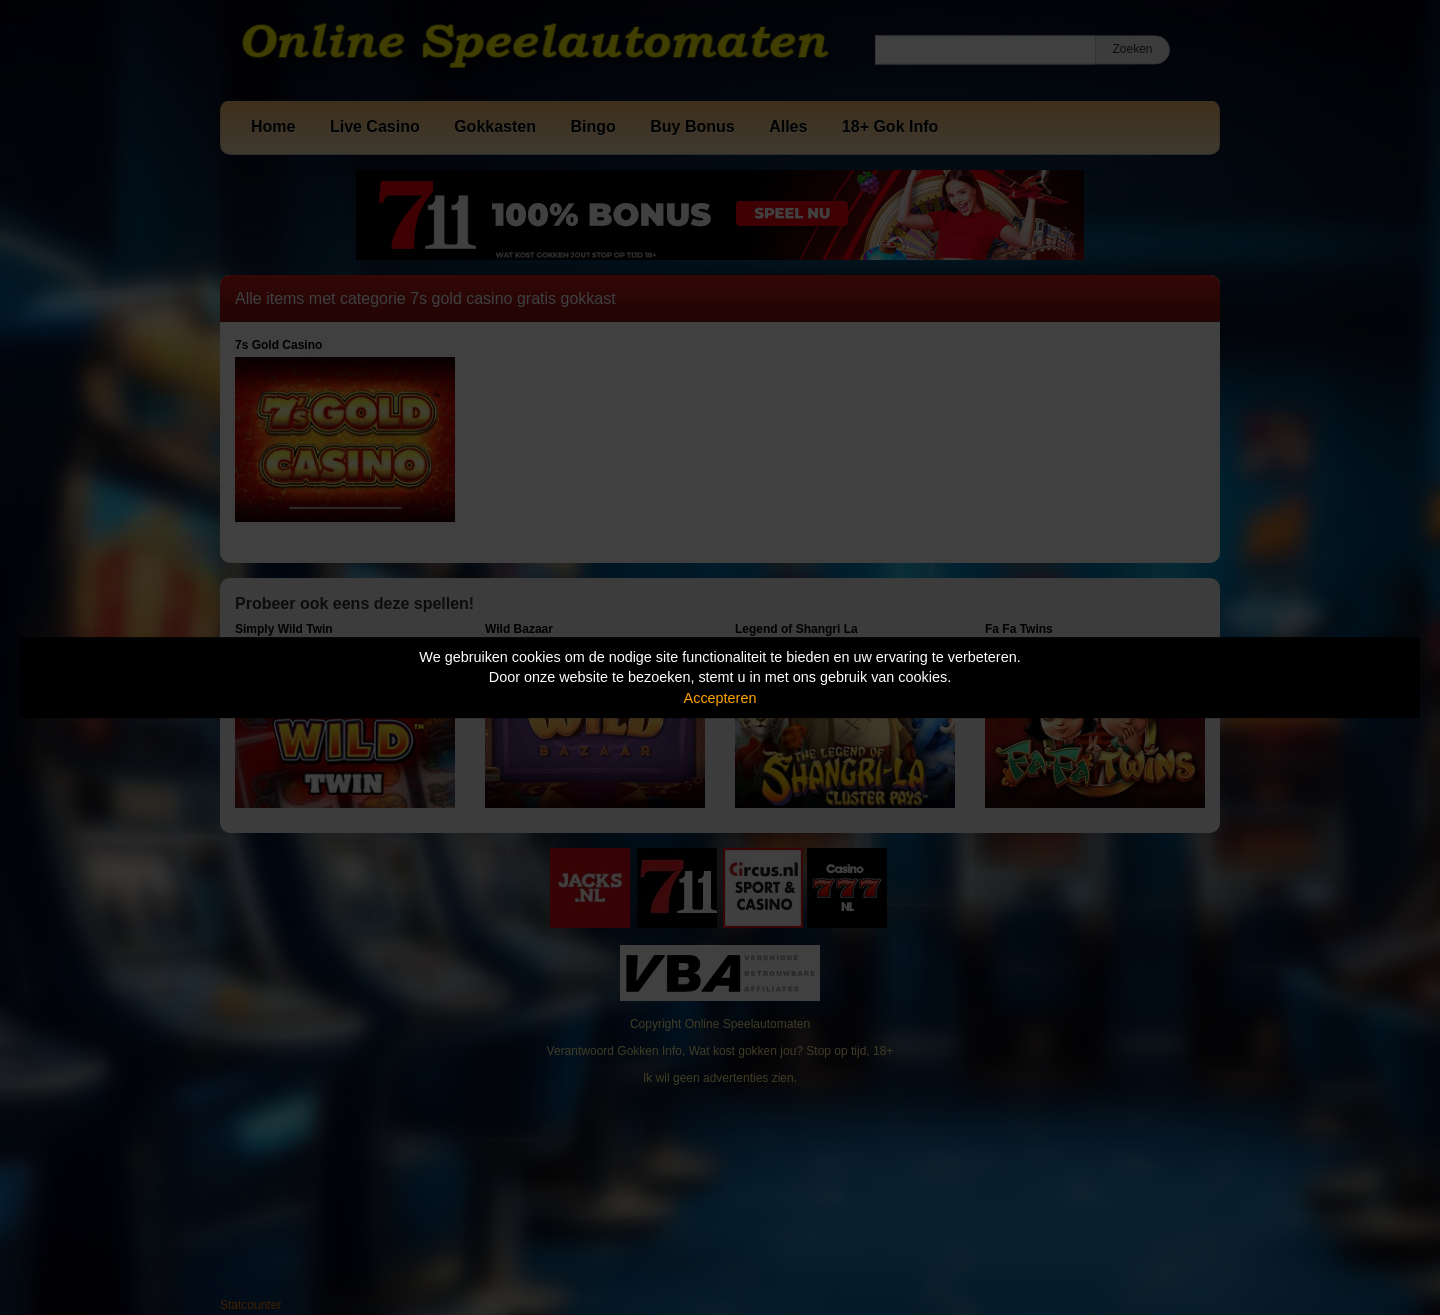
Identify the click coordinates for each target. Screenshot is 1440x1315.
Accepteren (720, 698)
